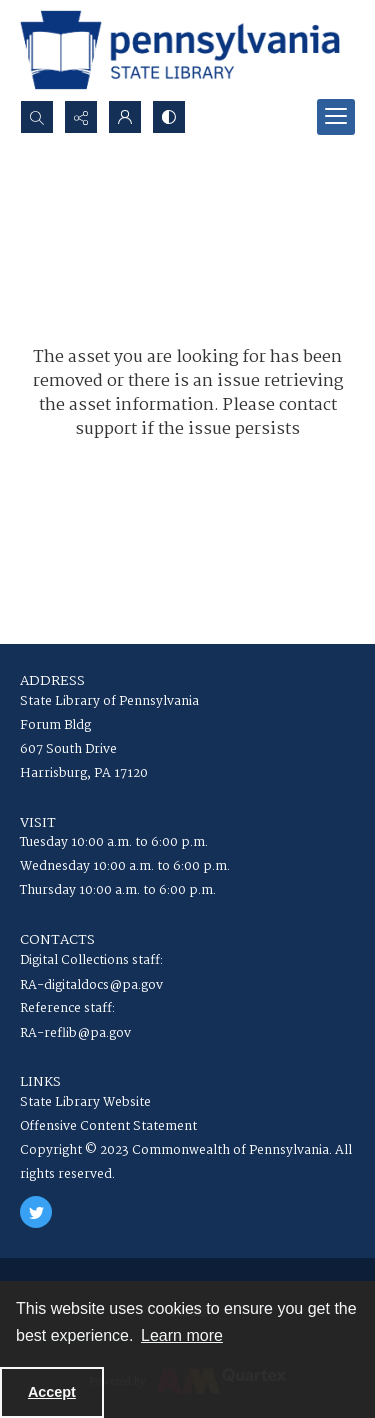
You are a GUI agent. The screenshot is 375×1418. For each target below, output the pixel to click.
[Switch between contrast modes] (169, 117)
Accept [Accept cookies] (52, 1392)
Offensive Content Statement (108, 1126)
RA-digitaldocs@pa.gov (91, 985)
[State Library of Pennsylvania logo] (180, 50)
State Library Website (85, 1102)
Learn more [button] (182, 1335)
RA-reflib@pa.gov (75, 1033)
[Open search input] (37, 117)
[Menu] (336, 117)
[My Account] (125, 117)
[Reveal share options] (81, 117)
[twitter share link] (36, 1212)
